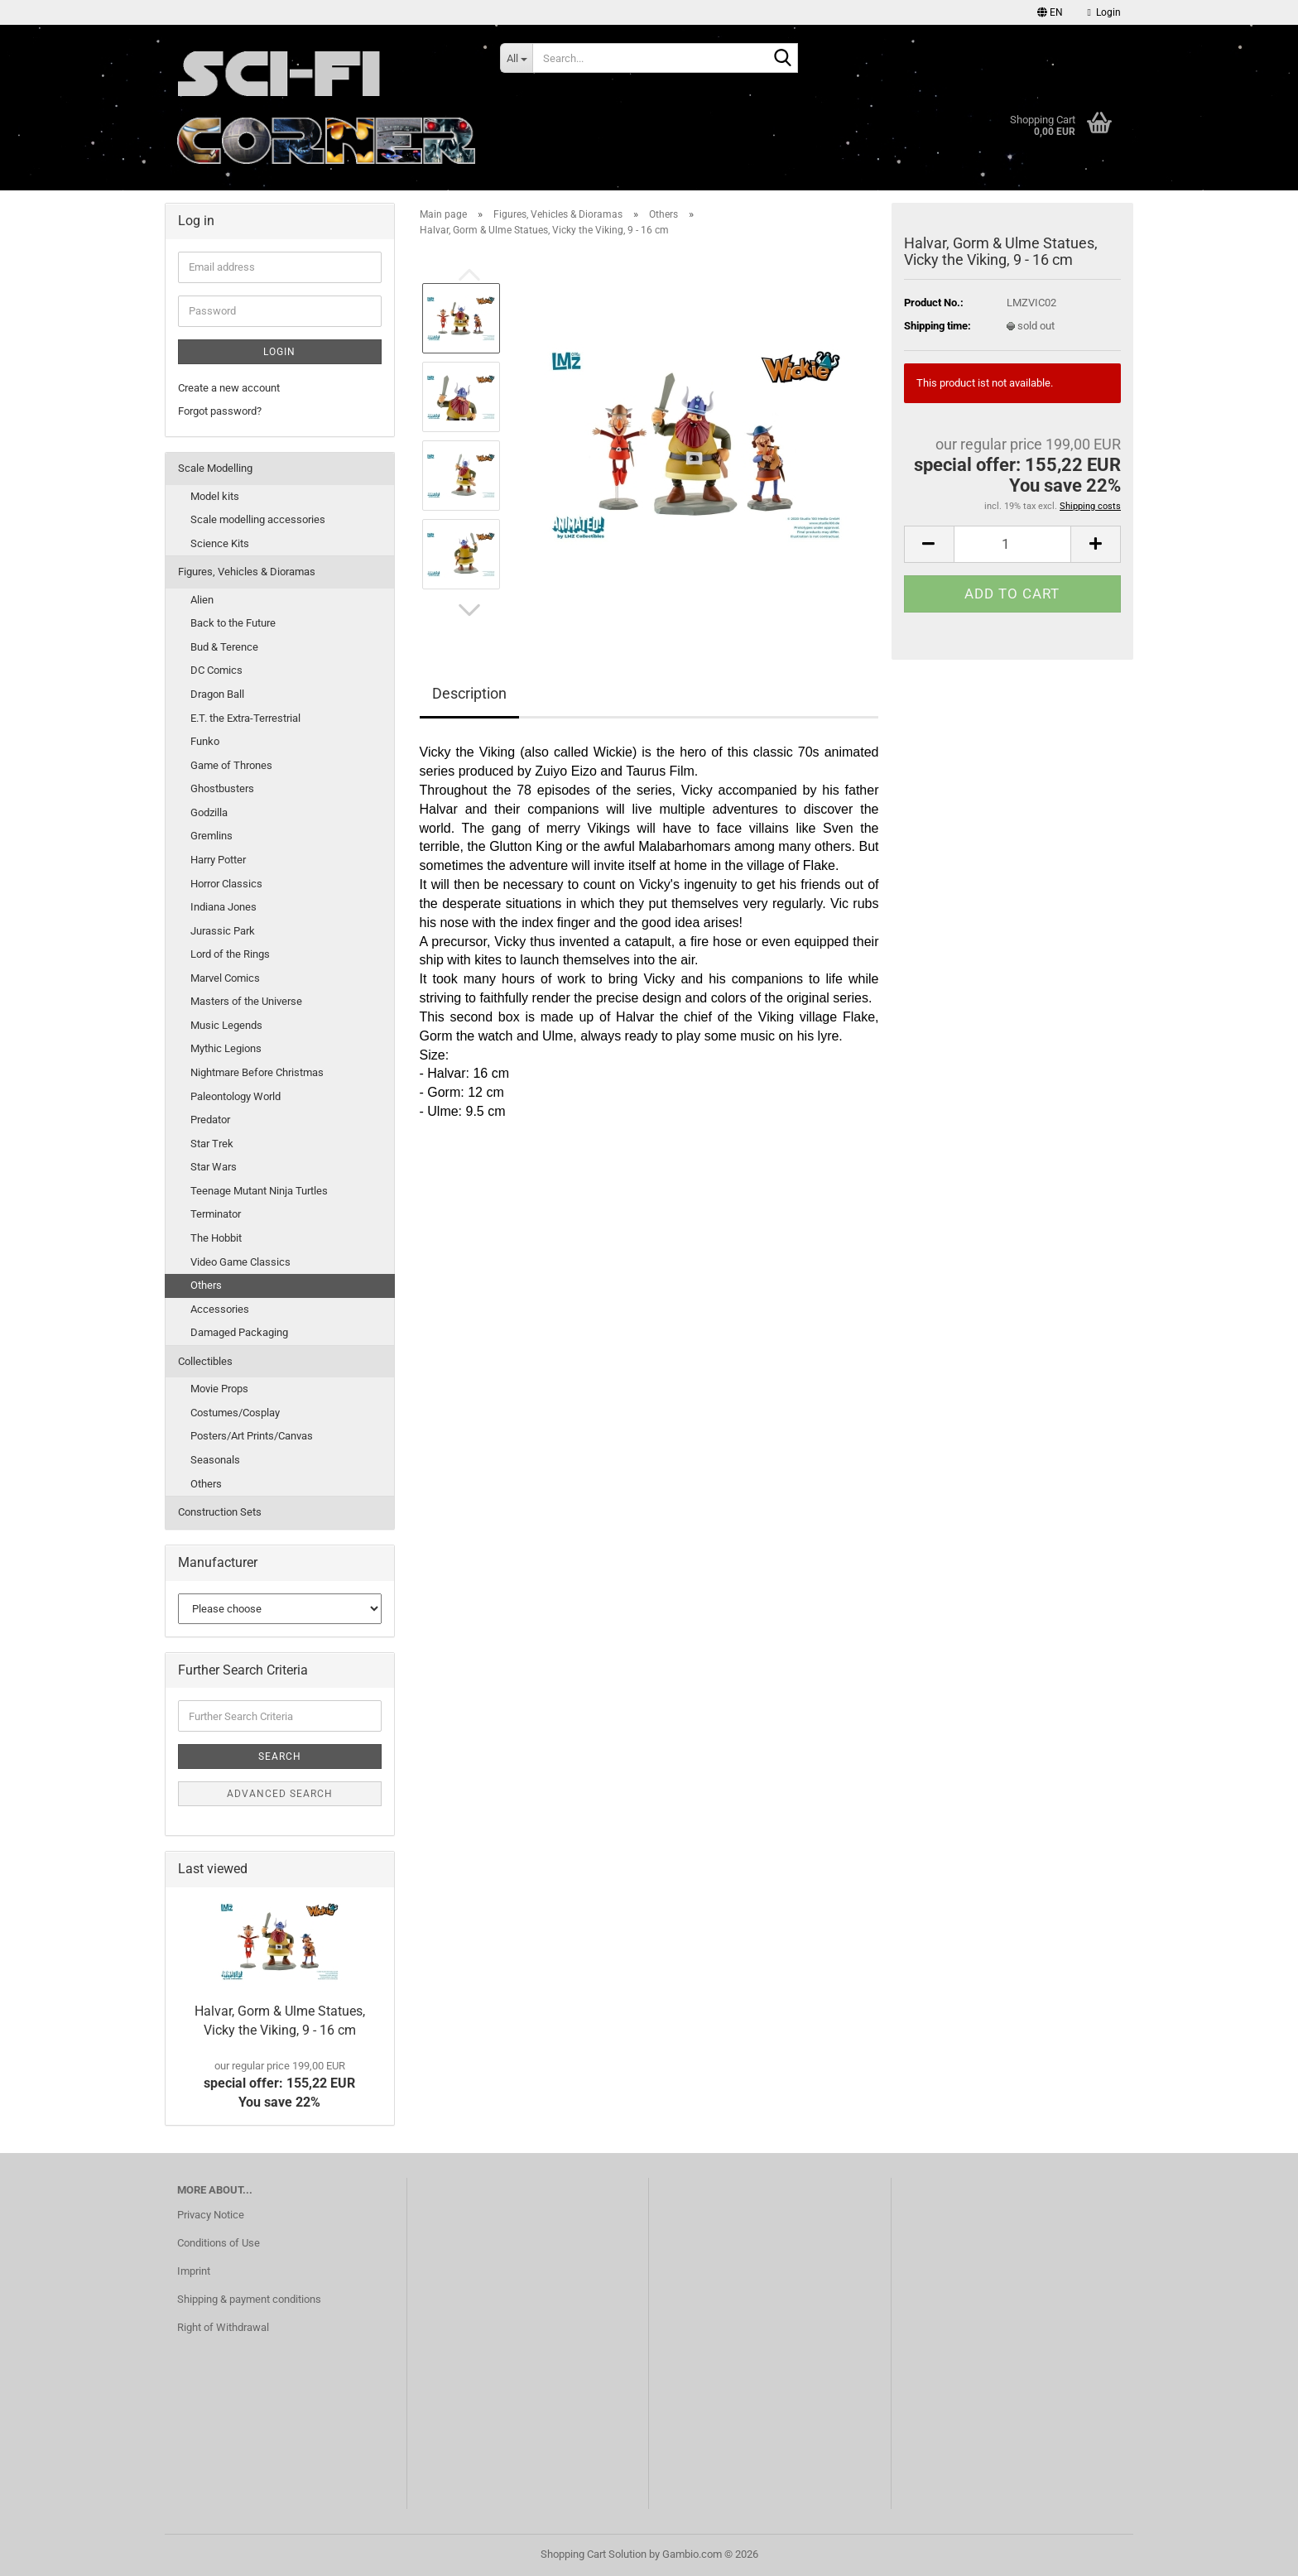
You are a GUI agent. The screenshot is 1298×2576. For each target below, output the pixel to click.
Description (469, 693)
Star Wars (213, 1167)
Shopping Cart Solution (594, 2554)
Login (279, 352)
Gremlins (211, 835)
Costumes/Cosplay (235, 1412)
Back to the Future (233, 623)
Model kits (214, 496)
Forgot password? (220, 411)
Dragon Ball (217, 694)
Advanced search (280, 1794)
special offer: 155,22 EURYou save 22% (279, 2085)
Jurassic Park (222, 931)
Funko (204, 741)
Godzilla (209, 812)
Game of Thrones (231, 765)
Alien (202, 600)
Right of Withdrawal (223, 2327)
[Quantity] (1012, 544)
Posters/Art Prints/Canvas (251, 1436)
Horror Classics (226, 883)
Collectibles (205, 1361)
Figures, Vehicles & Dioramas (246, 571)
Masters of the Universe (246, 1001)
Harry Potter (218, 859)
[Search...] (516, 58)
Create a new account (229, 388)
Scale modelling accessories (257, 519)
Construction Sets (220, 1512)
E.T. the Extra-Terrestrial (245, 718)
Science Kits (219, 543)
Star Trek (211, 1143)
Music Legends (226, 1025)
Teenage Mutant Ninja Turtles (259, 1191)
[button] (1050, 12)
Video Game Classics (240, 1262)
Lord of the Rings (230, 954)
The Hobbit (216, 1238)
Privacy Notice (210, 2214)
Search (279, 1756)
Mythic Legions (226, 1048)
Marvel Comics (225, 978)
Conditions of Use (218, 2243)
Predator (210, 1119)
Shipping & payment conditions (249, 2299)
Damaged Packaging (239, 1332)
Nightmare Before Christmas (257, 1072)
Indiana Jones (223, 907)
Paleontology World (235, 1096)
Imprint (193, 2271)
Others (206, 1285)
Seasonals (215, 1460)
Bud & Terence (224, 647)
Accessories (219, 1309)
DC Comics (216, 670)
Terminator (215, 1214)
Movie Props (219, 1388)
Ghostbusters (222, 788)
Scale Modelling (215, 468)
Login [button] (1104, 12)
